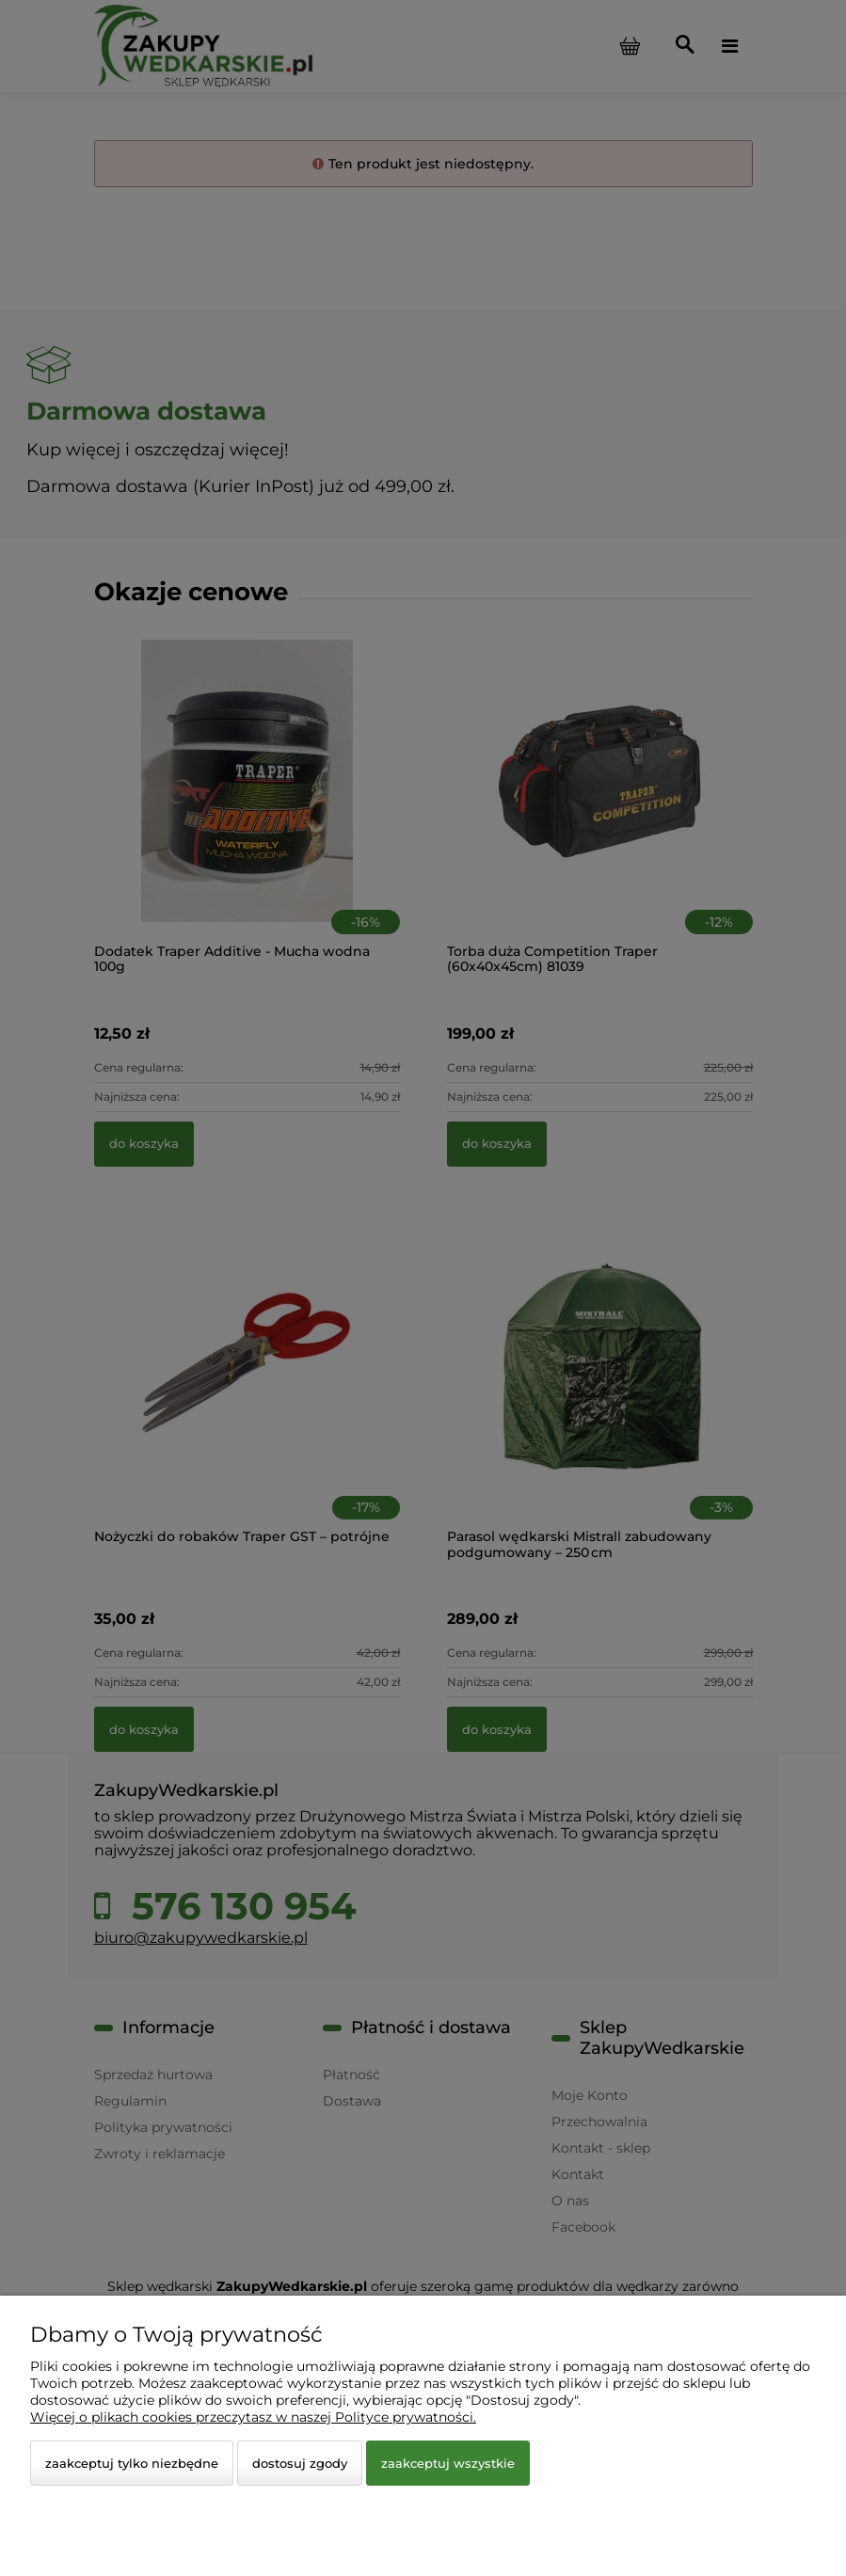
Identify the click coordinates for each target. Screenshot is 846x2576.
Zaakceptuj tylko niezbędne (131, 2463)
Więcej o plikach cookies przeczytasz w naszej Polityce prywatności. (253, 2417)
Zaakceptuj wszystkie (448, 2463)
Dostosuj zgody (299, 2463)
